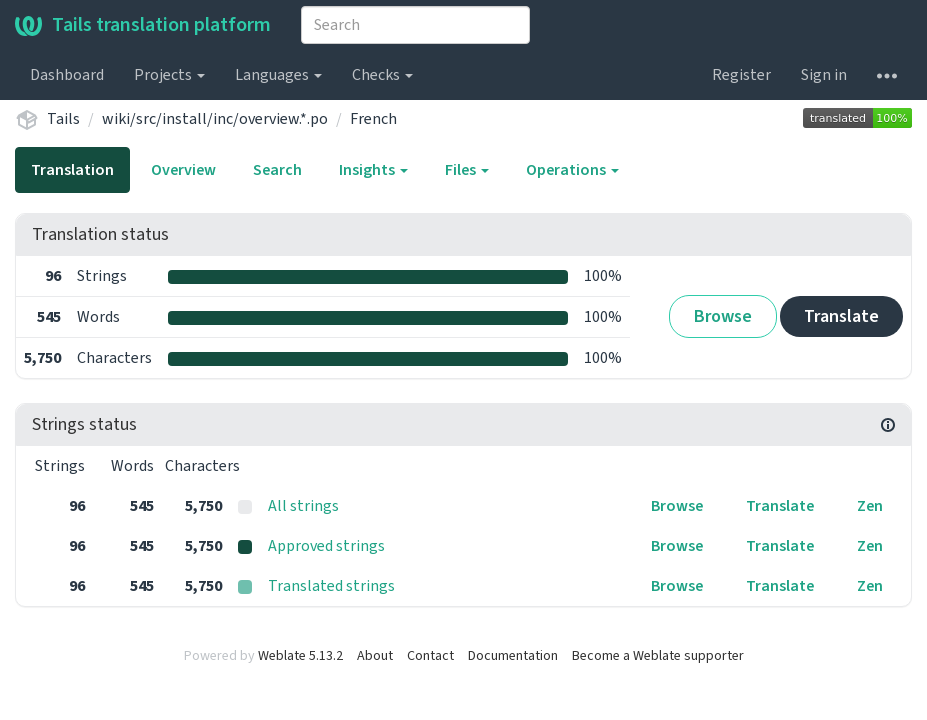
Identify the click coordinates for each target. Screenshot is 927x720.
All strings (303, 506)
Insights (373, 170)
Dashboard (67, 75)
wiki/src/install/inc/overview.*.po (215, 119)
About (375, 656)
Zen (870, 506)
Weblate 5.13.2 (300, 656)
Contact (430, 656)
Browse (723, 316)
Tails (63, 119)
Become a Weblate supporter (658, 656)
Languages (278, 75)
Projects (169, 75)
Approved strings (326, 546)
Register (741, 75)
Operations (572, 170)
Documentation (513, 656)
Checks (382, 75)
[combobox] (415, 25)
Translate (841, 316)
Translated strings (331, 586)
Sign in (824, 75)
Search (277, 170)
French (373, 119)
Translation (72, 170)
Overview (183, 170)
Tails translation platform (143, 25)
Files (467, 170)
